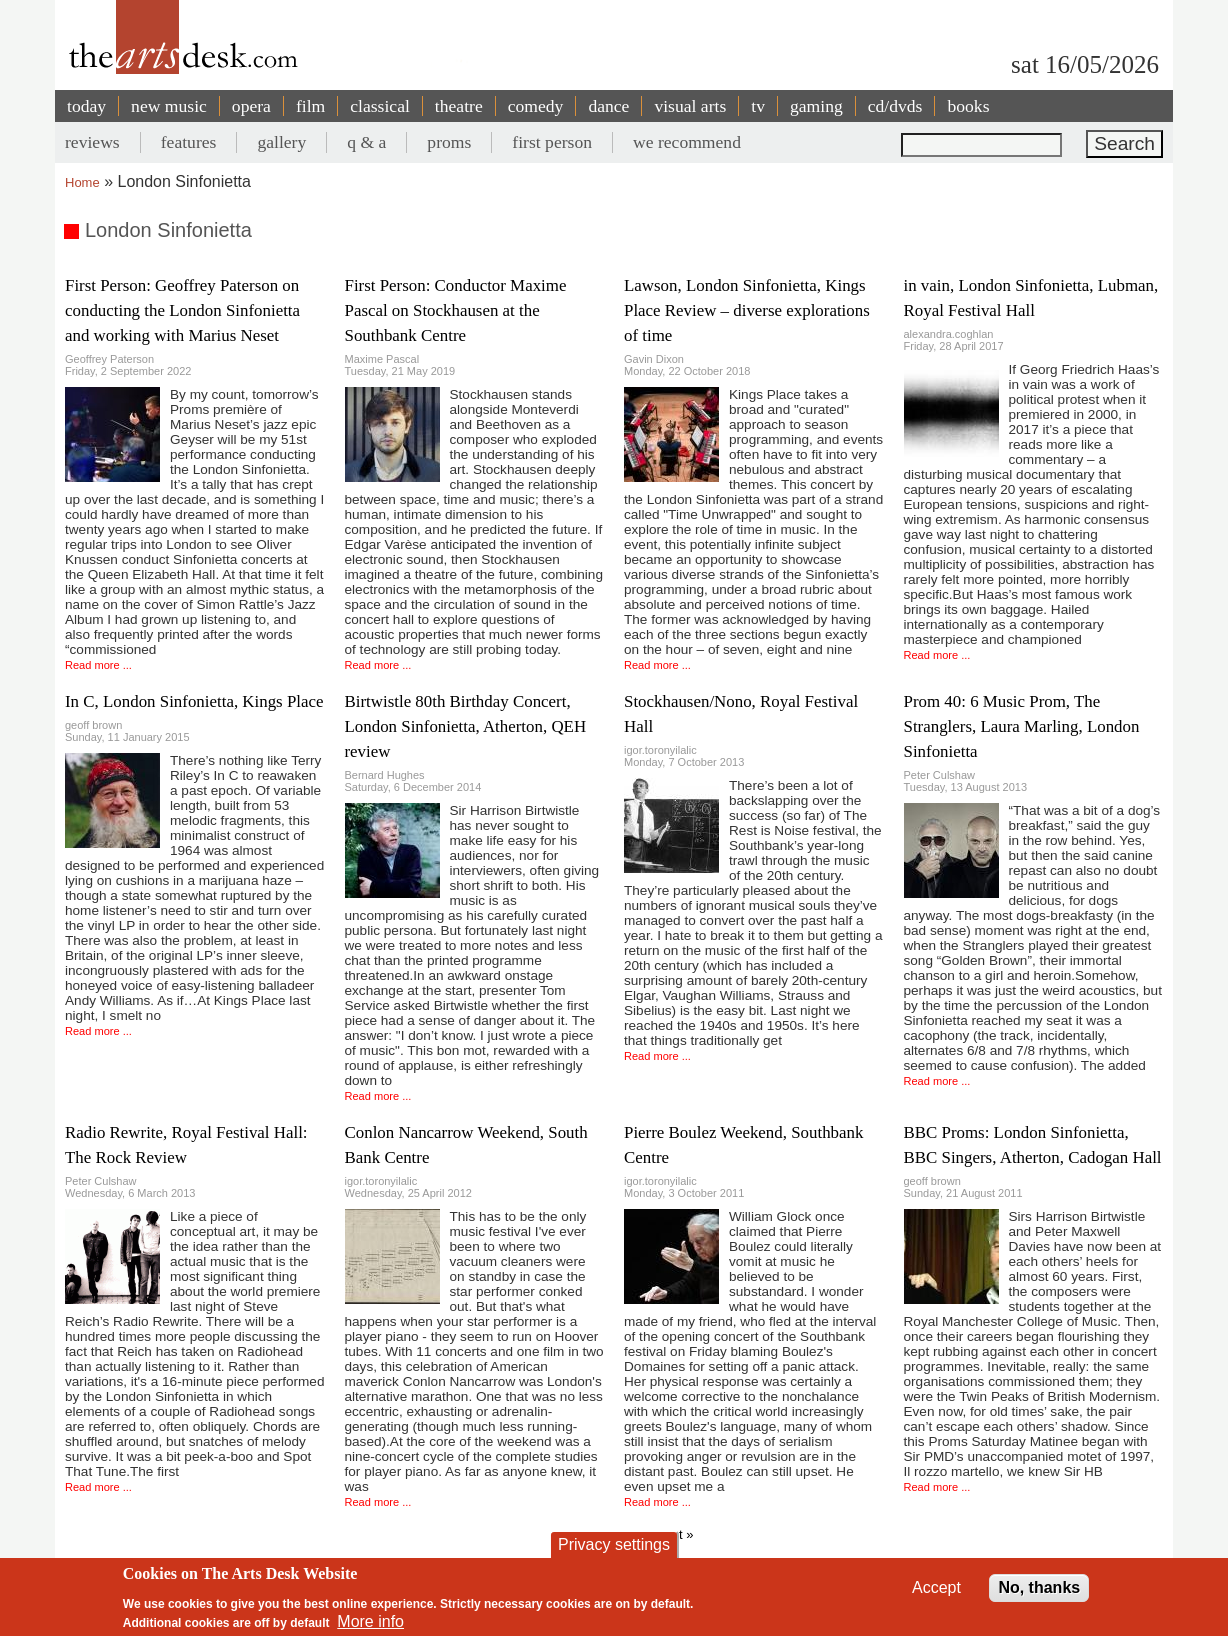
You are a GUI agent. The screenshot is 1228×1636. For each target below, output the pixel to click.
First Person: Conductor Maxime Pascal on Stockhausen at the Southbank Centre (456, 310)
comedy (536, 106)
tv (758, 106)
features (189, 142)
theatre (459, 106)
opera (251, 106)
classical (380, 106)
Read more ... (98, 665)
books (968, 106)
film (310, 106)
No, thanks (1039, 1587)
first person (552, 142)
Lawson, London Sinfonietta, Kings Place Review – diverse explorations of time (747, 310)
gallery (281, 142)
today (86, 106)
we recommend (687, 142)
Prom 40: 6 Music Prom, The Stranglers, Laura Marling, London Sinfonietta (1022, 726)
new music (169, 106)
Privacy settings (614, 1544)
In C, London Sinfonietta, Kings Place (194, 701)
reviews (92, 142)
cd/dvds (895, 106)
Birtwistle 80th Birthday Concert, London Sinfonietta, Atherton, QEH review (466, 726)
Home (82, 182)
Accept (936, 1587)
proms (449, 142)
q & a (366, 142)
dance (608, 106)
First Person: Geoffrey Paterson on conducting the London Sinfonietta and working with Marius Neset (182, 310)
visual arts (690, 106)
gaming (816, 106)
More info (370, 1621)
